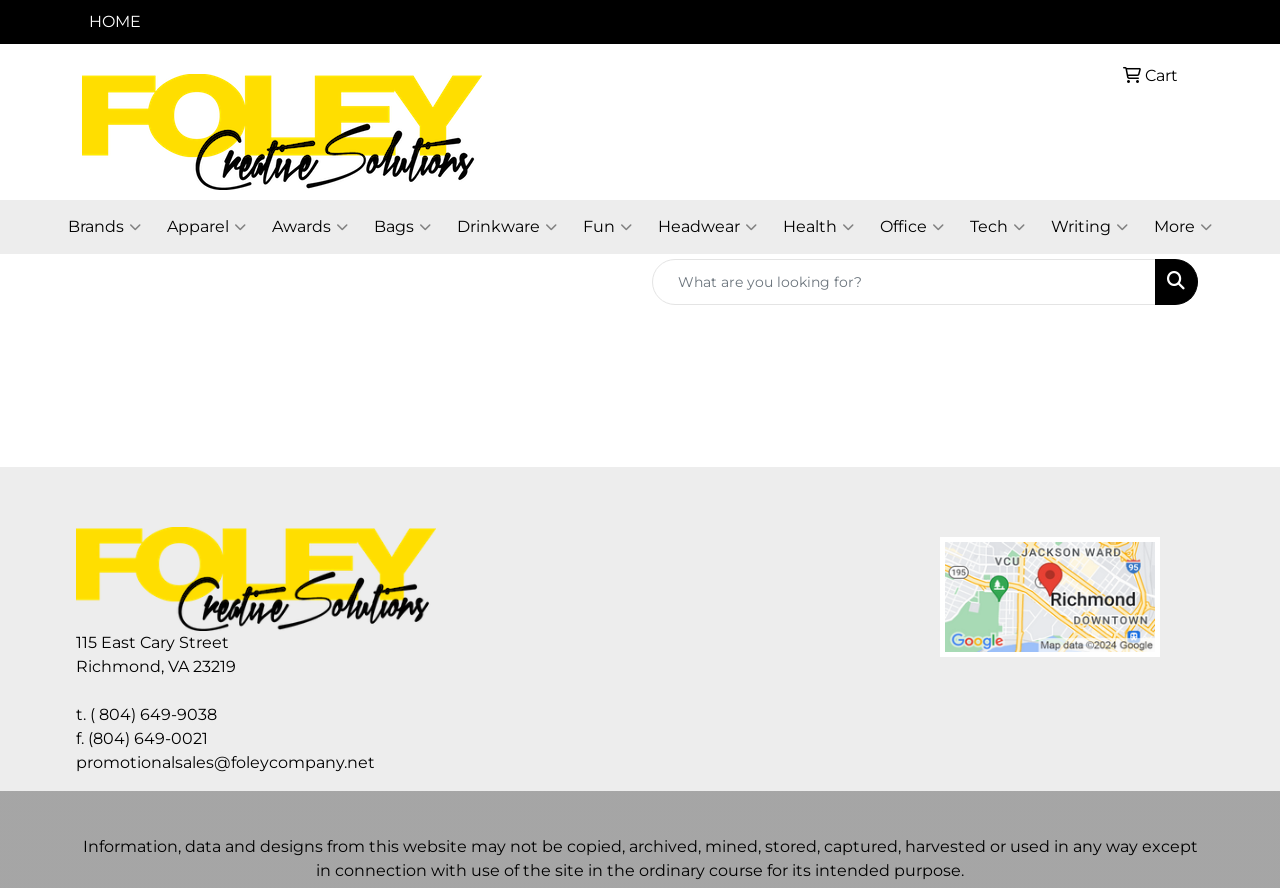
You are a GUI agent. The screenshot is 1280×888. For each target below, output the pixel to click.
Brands (104, 227)
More (1183, 227)
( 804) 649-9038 (153, 714)
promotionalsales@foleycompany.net (225, 762)
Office (912, 227)
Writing (1089, 227)
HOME (115, 21)
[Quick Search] (904, 282)
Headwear (707, 227)
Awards (310, 227)
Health (818, 227)
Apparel (206, 227)
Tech (997, 227)
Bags (402, 227)
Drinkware (507, 227)
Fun (607, 227)
